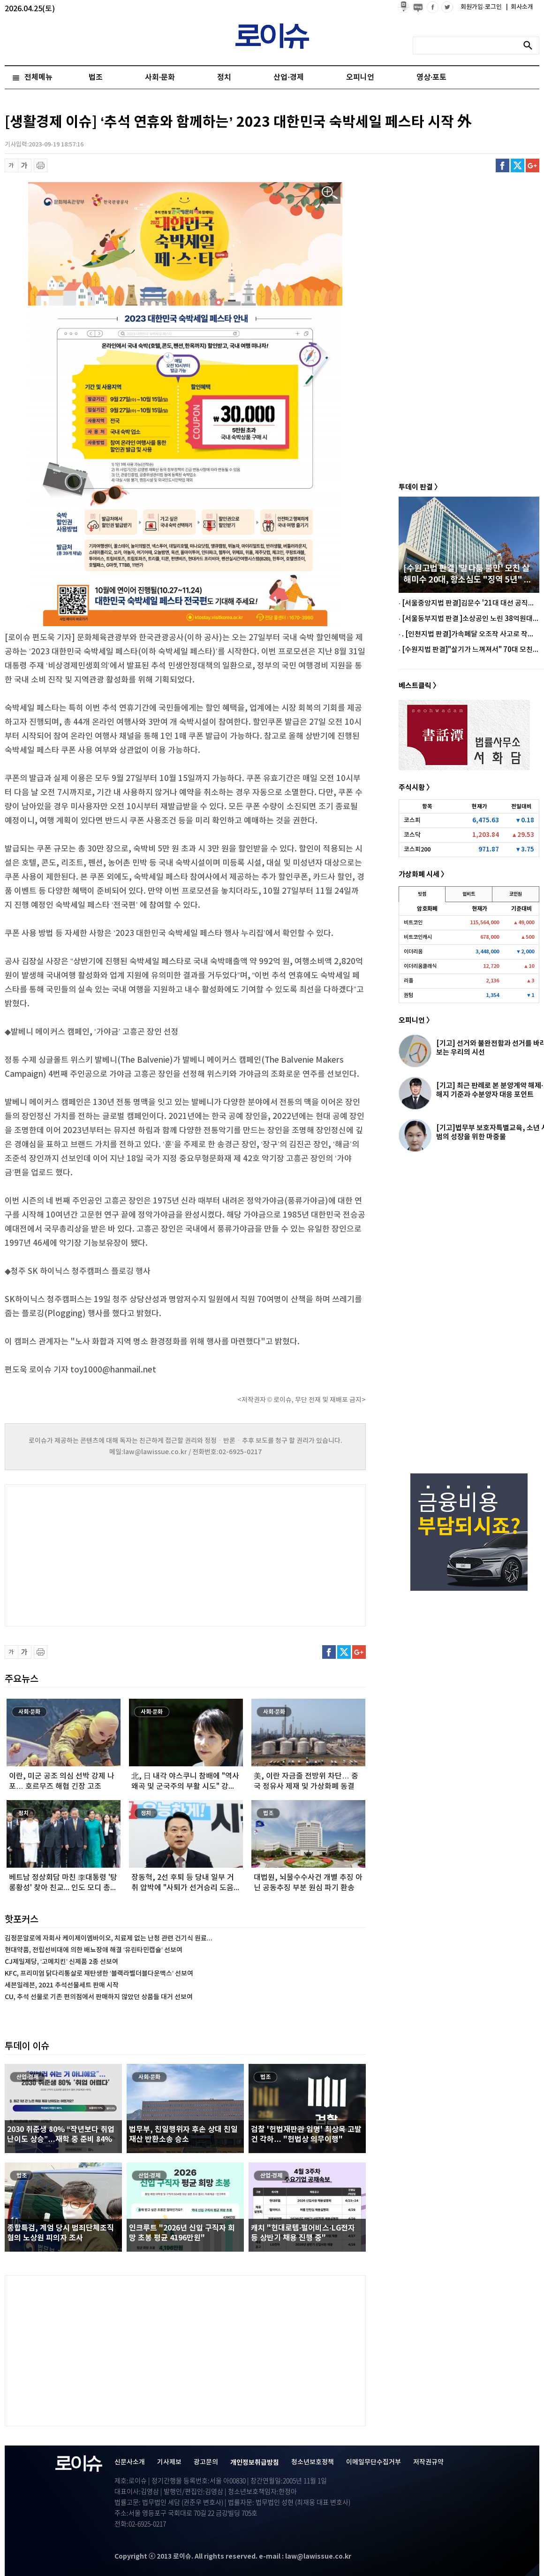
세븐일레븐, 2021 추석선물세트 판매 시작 (62, 1985)
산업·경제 (288, 77)
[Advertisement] (98, 1554)
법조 (96, 77)
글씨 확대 (24, 165)
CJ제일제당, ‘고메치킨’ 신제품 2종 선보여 (61, 1962)
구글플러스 (532, 165)
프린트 (40, 165)
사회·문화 (160, 77)
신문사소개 (129, 2462)
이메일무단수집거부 (373, 2462)
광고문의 (206, 2462)
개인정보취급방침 (254, 2463)
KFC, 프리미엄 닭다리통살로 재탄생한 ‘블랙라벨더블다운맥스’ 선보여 (99, 1974)
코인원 (515, 894)
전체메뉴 (38, 77)
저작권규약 (428, 2462)
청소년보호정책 (312, 2462)
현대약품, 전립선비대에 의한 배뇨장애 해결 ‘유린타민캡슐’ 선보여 (93, 1950)
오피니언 (360, 77)
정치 (224, 77)
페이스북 (502, 165)
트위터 (517, 165)
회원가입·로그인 (482, 7)
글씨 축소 (11, 165)
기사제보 (169, 2462)
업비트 (468, 894)
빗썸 (422, 894)
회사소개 (519, 7)
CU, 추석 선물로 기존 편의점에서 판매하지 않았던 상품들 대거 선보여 (99, 1997)
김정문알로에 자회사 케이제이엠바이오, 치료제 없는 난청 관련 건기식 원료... (108, 1938)
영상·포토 (431, 77)
